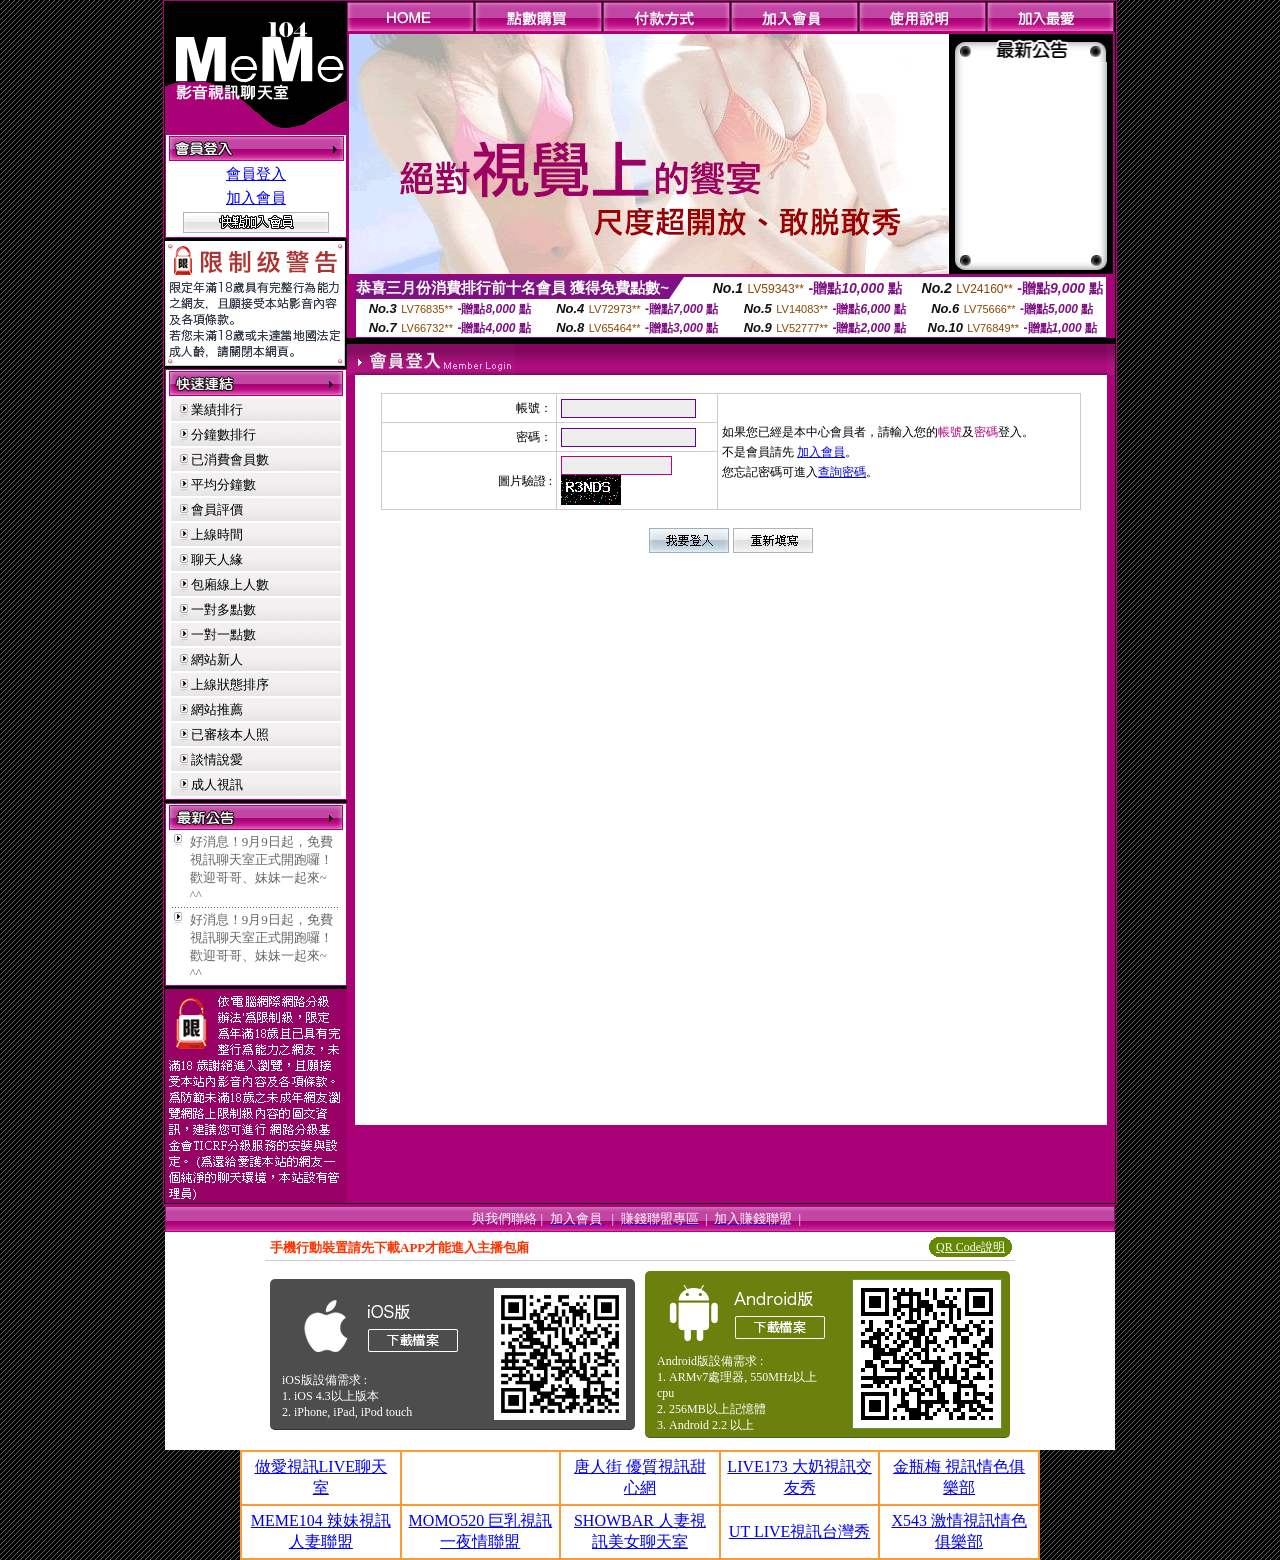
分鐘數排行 (223, 434)
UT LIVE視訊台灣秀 (799, 1531)
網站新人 (217, 659)
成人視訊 (217, 784)
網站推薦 (217, 709)
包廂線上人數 (230, 584)
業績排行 (217, 409)
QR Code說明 (970, 1247)
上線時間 (217, 534)
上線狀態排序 (230, 684)
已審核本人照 (230, 734)
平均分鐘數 (223, 484)
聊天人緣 (217, 559)
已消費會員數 (230, 459)
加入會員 (256, 198)
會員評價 (217, 509)
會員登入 (256, 174)
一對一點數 (223, 634)
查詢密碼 (842, 472)
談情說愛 (217, 759)
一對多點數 (223, 609)
